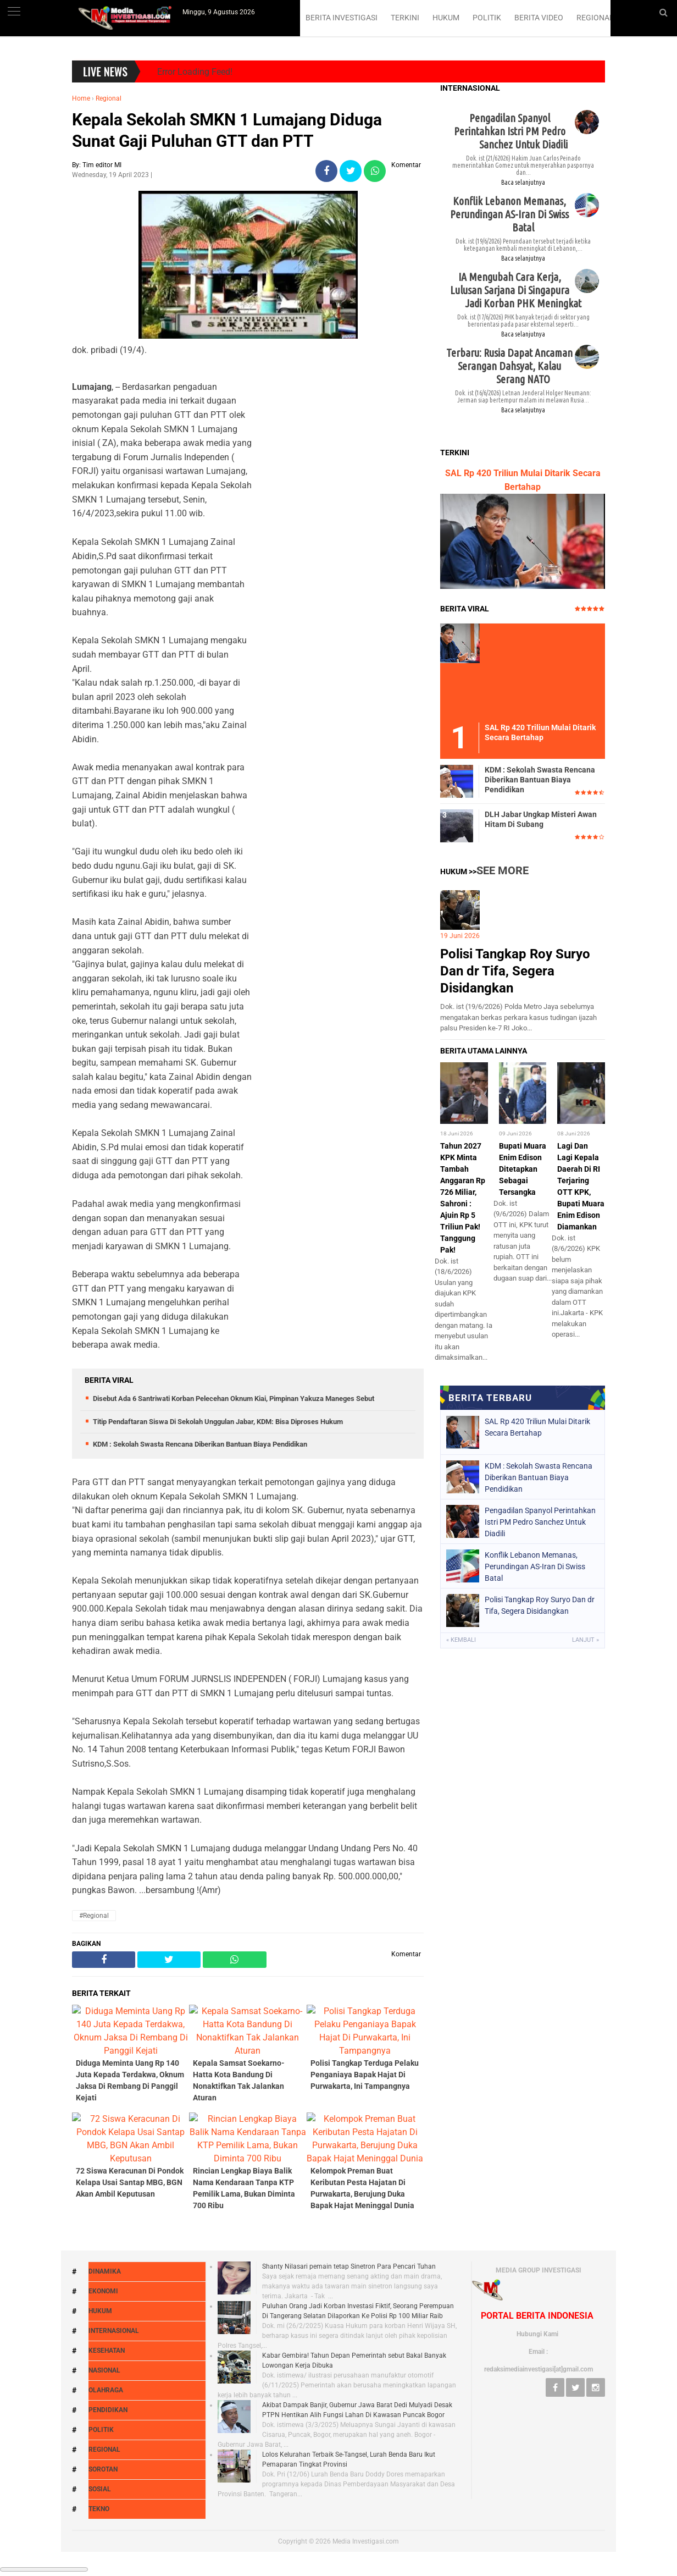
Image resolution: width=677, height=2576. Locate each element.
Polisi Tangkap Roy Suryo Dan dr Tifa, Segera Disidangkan (515, 2058)
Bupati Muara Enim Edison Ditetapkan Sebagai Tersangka (522, 2256)
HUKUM (445, 17)
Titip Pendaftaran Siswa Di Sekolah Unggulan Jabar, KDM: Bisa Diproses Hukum (218, 2021)
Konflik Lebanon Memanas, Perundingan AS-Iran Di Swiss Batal (509, 1000)
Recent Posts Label (522, 1213)
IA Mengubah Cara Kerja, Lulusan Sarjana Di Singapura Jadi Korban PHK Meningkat (516, 1076)
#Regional (94, 2515)
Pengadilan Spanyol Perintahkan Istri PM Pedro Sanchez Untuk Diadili (511, 917)
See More (502, 1958)
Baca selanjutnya (523, 968)
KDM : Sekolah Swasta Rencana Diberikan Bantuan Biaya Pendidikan (200, 2043)
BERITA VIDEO (538, 17)
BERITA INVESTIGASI (342, 17)
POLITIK (487, 17)
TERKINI (405, 17)
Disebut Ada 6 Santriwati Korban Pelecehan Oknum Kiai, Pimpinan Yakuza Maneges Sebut (233, 1998)
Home (81, 264)
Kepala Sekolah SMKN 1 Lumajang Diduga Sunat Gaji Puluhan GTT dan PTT (227, 295)
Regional (108, 264)
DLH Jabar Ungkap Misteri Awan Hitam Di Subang (541, 1906)
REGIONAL (595, 17)
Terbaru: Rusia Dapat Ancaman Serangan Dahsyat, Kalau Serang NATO (509, 1152)
